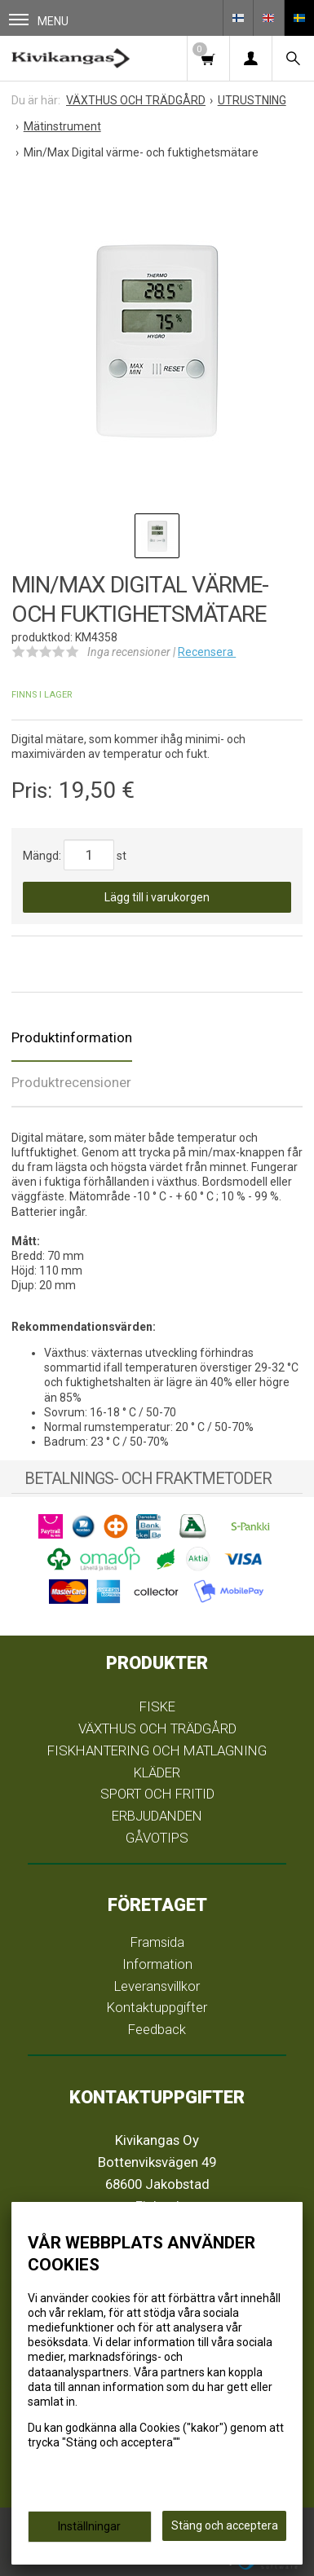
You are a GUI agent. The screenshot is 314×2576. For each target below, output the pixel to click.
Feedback (157, 2029)
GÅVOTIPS (157, 1838)
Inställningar (89, 2526)
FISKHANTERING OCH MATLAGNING (157, 1750)
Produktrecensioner (71, 1082)
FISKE (157, 1706)
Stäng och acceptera (224, 2525)
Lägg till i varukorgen (157, 897)
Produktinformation (71, 1037)
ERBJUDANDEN (157, 1816)
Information (157, 1964)
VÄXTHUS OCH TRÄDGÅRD (157, 1728)
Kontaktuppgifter (157, 2007)
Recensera (207, 651)
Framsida (157, 1942)
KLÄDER (157, 1772)
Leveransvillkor (157, 1986)
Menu (39, 21)
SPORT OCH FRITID (157, 1794)
